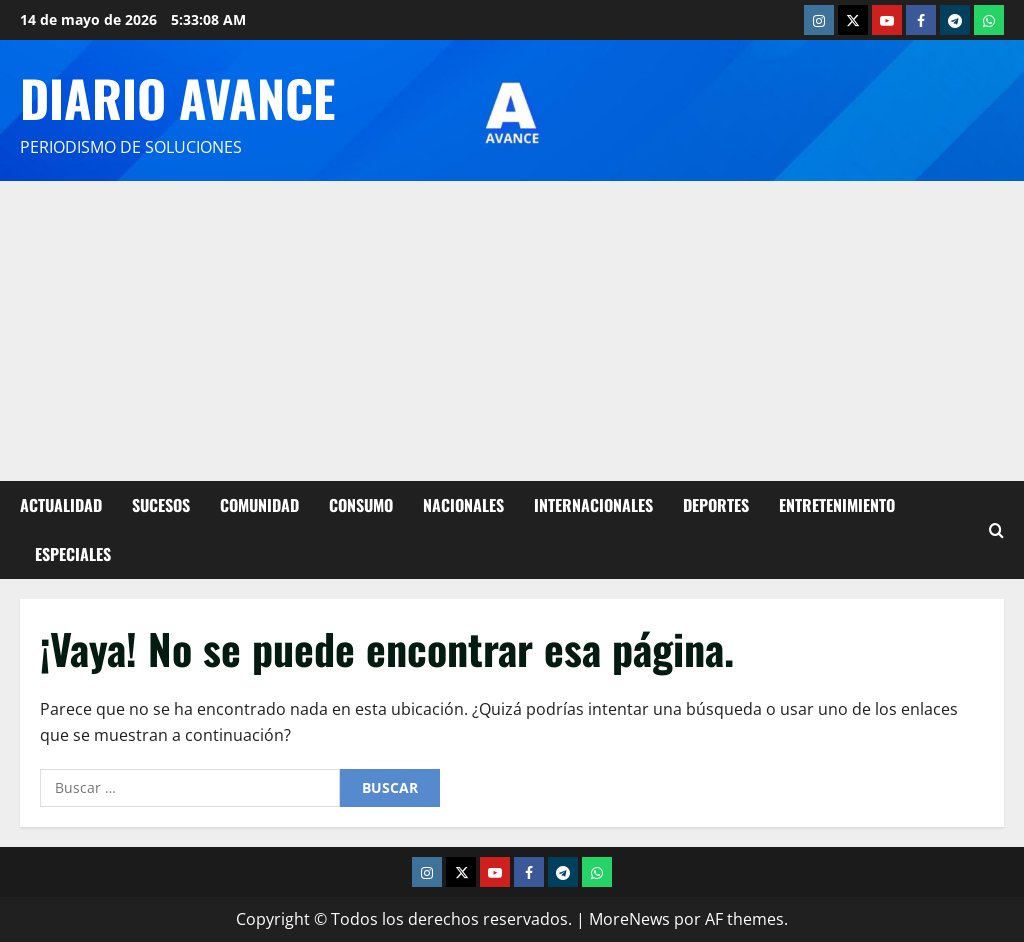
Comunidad (259, 505)
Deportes (716, 505)
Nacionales (463, 505)
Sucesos (161, 505)
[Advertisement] (512, 331)
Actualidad (61, 505)
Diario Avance (177, 97)
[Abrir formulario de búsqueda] (996, 529)
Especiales (73, 554)
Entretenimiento (837, 505)
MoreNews (629, 919)
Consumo (361, 505)
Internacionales (593, 505)
